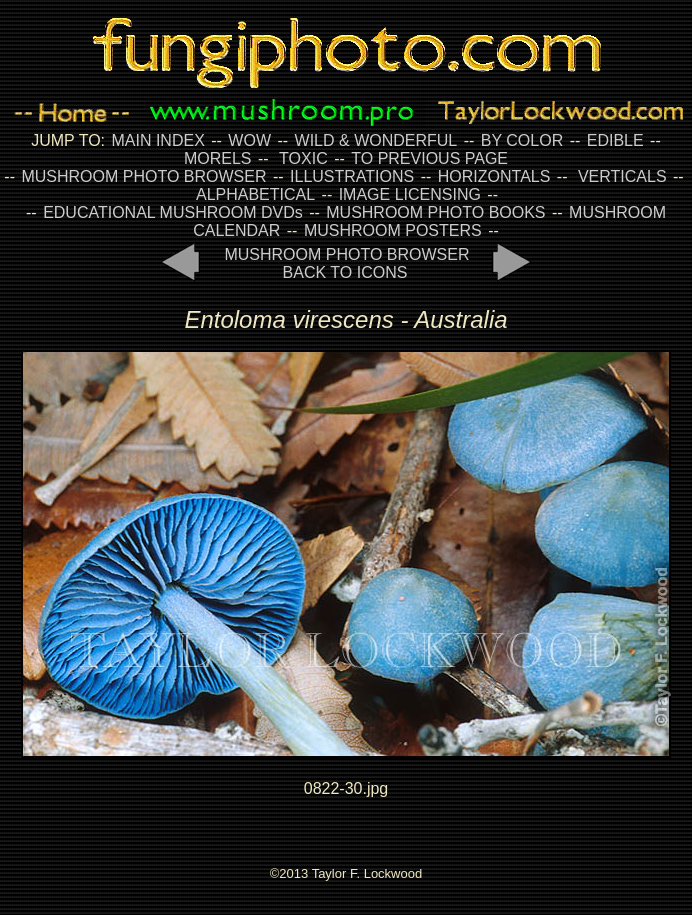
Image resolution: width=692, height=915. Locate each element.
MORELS (218, 158)
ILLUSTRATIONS (352, 176)
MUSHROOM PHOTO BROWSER (143, 176)
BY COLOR (522, 140)
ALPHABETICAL (255, 194)
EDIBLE (615, 140)
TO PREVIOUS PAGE (429, 158)
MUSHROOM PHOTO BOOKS (435, 212)
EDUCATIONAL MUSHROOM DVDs (173, 212)
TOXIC (303, 158)
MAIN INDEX (157, 140)
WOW (249, 140)
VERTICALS (622, 176)
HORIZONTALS (494, 176)
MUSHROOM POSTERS (393, 230)
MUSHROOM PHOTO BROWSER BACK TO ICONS (346, 263)
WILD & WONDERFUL (376, 140)
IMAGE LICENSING (407, 194)
